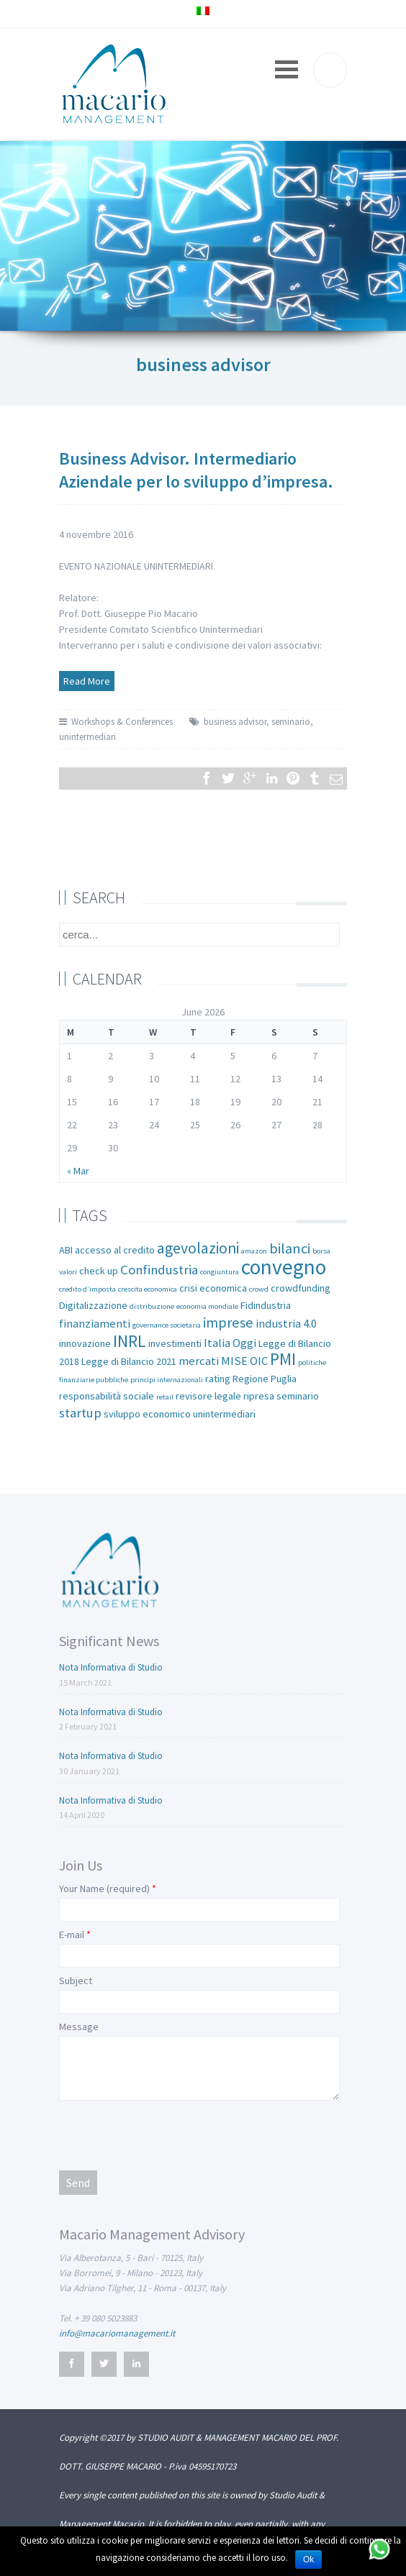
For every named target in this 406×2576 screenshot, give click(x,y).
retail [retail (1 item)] (164, 1397)
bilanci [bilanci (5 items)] (289, 1248)
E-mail (71, 1934)
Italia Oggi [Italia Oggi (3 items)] (230, 1343)
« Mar (78, 1170)
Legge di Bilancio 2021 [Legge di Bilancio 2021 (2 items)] (128, 1361)
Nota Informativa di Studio (111, 1667)
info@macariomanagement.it (117, 2333)
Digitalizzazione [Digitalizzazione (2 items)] (93, 1305)
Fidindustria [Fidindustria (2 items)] (265, 1305)
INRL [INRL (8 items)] (129, 1340)
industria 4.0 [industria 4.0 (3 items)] (286, 1323)
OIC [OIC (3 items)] (259, 1361)
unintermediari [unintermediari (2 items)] (224, 1413)
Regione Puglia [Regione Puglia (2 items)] (265, 1378)
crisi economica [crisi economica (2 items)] (213, 1288)
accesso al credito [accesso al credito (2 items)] (115, 1249)
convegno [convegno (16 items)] (283, 1266)
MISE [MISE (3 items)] (234, 1361)
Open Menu (286, 69)
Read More (86, 681)
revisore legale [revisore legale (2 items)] (208, 1395)
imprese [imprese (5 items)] (228, 1322)
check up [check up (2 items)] (98, 1270)
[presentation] (168, 2134)
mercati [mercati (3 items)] (199, 1361)
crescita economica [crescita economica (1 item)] (147, 1289)
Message (79, 2026)
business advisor (235, 722)
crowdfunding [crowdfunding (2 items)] (300, 1288)
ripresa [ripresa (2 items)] (258, 1395)
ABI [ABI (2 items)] (66, 1249)
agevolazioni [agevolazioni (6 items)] (198, 1248)
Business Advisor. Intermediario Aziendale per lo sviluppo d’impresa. (196, 470)
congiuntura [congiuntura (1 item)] (219, 1271)
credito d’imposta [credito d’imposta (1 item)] (87, 1289)
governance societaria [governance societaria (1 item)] (166, 1325)
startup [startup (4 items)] (80, 1413)
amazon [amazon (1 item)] (254, 1251)
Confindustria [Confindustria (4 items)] (159, 1269)
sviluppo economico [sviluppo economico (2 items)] (147, 1413)
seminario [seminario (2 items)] (297, 1395)
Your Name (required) (104, 1888)
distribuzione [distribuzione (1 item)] (152, 1306)
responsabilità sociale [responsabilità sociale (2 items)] (106, 1395)
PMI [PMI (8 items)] (283, 1358)
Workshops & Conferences (122, 722)
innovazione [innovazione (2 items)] (85, 1343)
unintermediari (87, 737)
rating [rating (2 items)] (217, 1378)
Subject (75, 1980)
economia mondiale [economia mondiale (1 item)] (207, 1306)
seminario (290, 722)
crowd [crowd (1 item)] (259, 1289)
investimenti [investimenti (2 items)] (175, 1343)
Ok (308, 2559)
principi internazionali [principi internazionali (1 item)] (166, 1379)
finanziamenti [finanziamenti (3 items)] (94, 1323)
